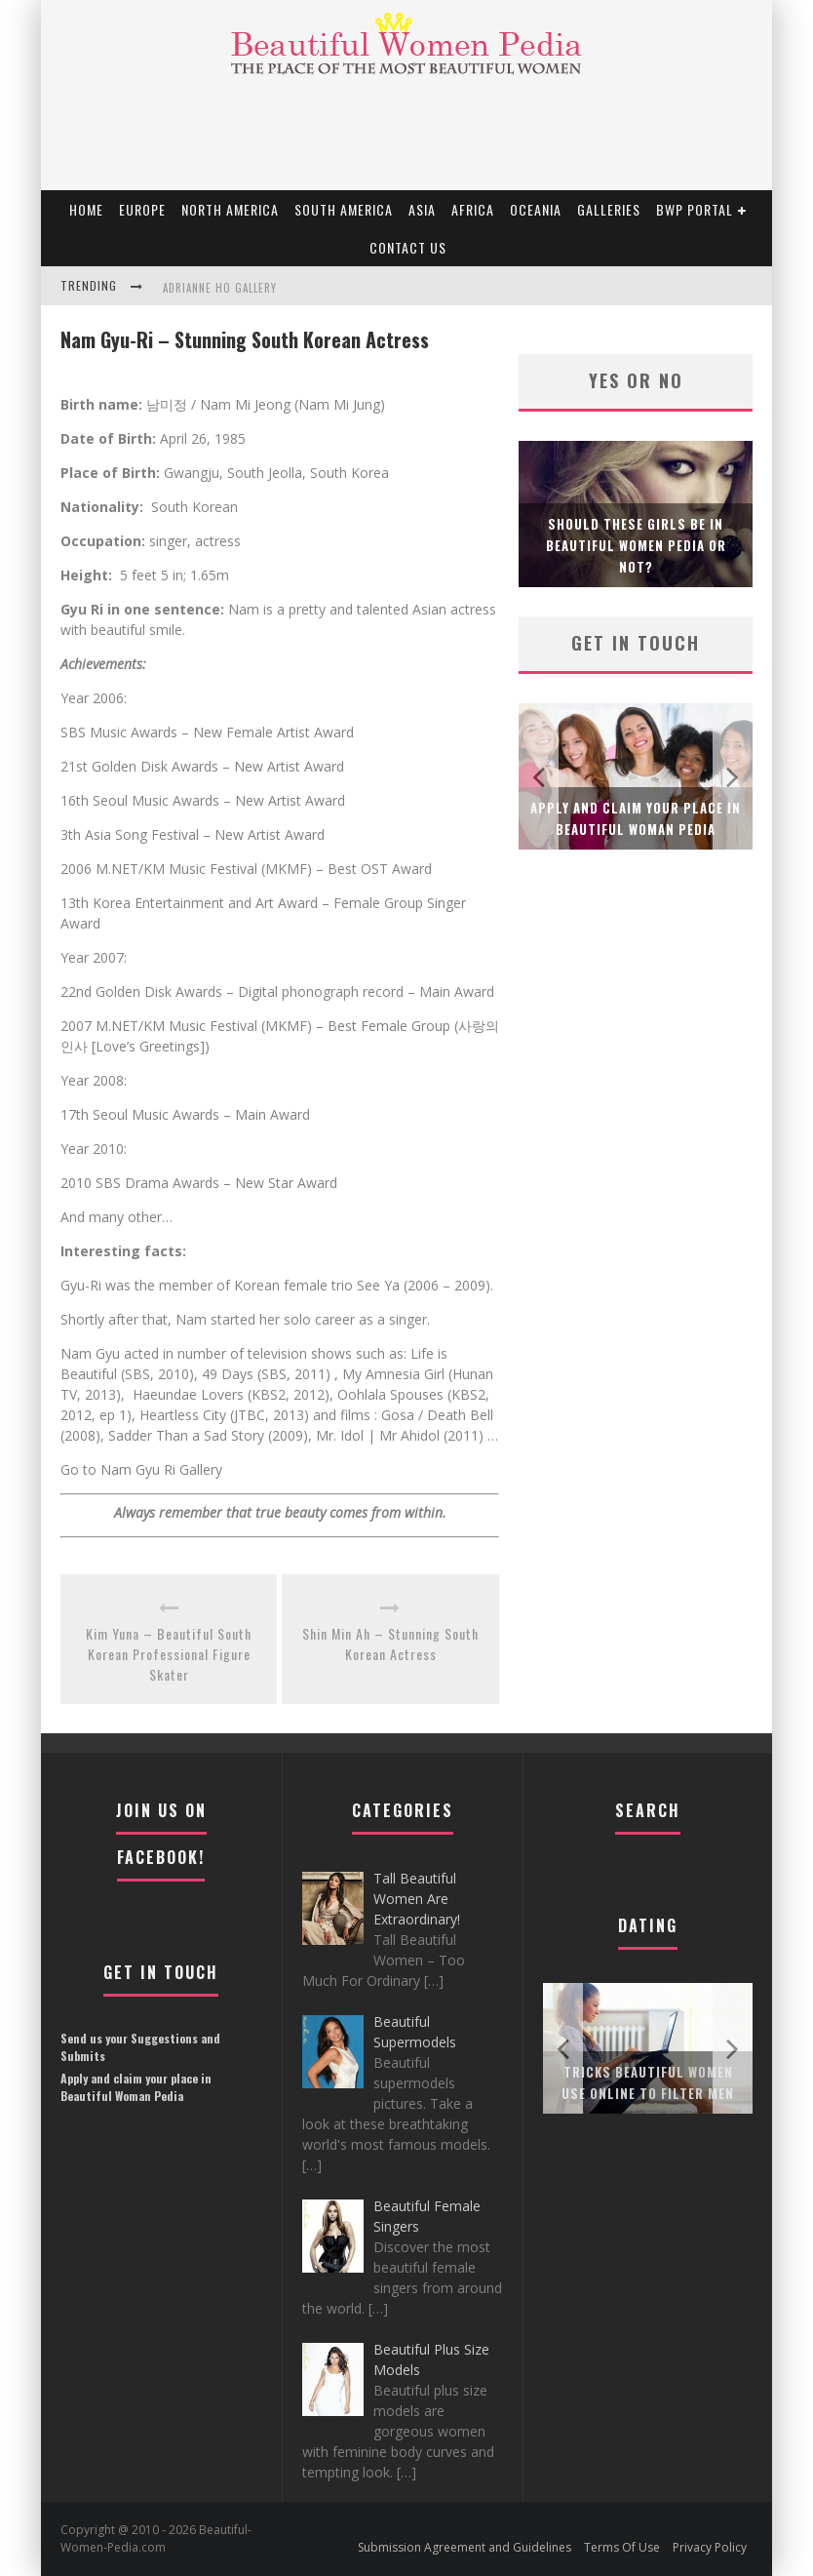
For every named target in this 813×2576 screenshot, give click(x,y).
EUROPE (142, 209)
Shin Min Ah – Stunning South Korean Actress (390, 1643)
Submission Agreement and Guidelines (464, 2547)
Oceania (535, 209)
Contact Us (407, 247)
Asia (422, 209)
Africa (472, 209)
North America (230, 209)
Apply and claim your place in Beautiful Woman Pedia (136, 2087)
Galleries (608, 209)
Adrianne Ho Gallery (220, 288)
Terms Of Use (622, 2547)
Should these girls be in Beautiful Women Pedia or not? (636, 545)
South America (343, 209)
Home (86, 209)
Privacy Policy (710, 2547)
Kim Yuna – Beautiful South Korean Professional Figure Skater (169, 1653)
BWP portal (694, 209)
